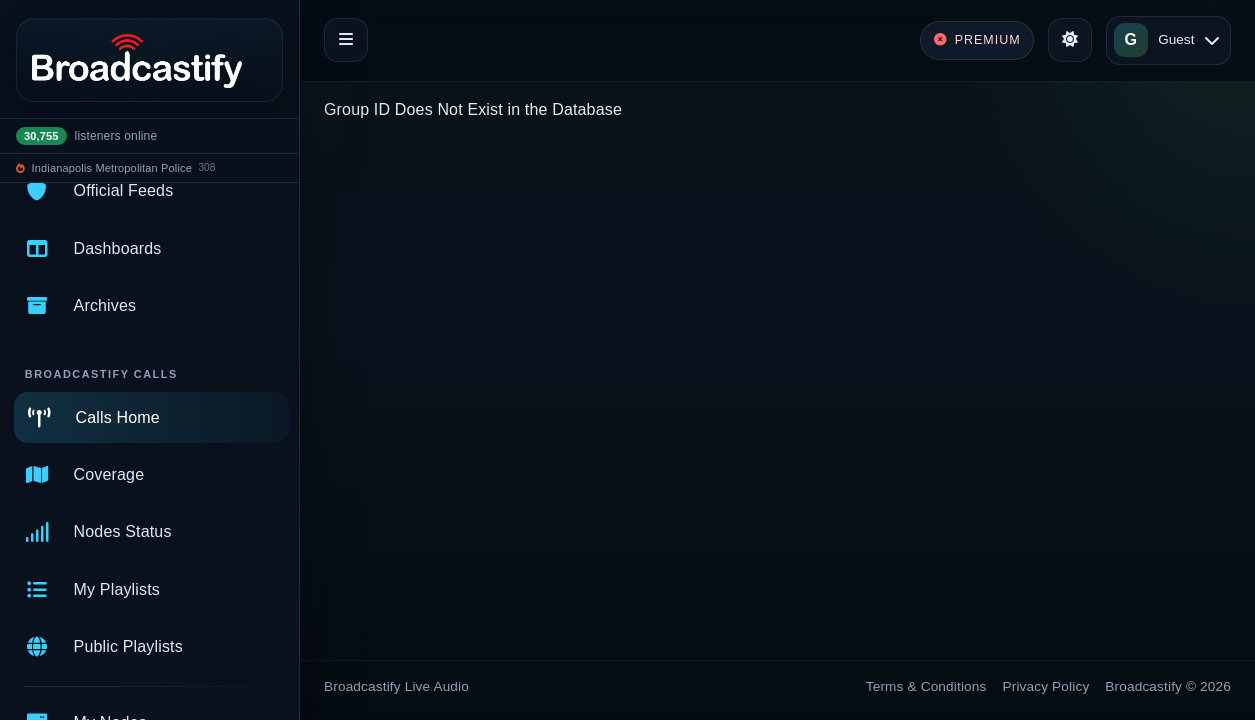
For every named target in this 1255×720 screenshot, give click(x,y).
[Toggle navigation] (346, 40)
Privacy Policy (1046, 686)
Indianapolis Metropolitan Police (112, 168)
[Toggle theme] (1070, 40)
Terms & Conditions (926, 686)
